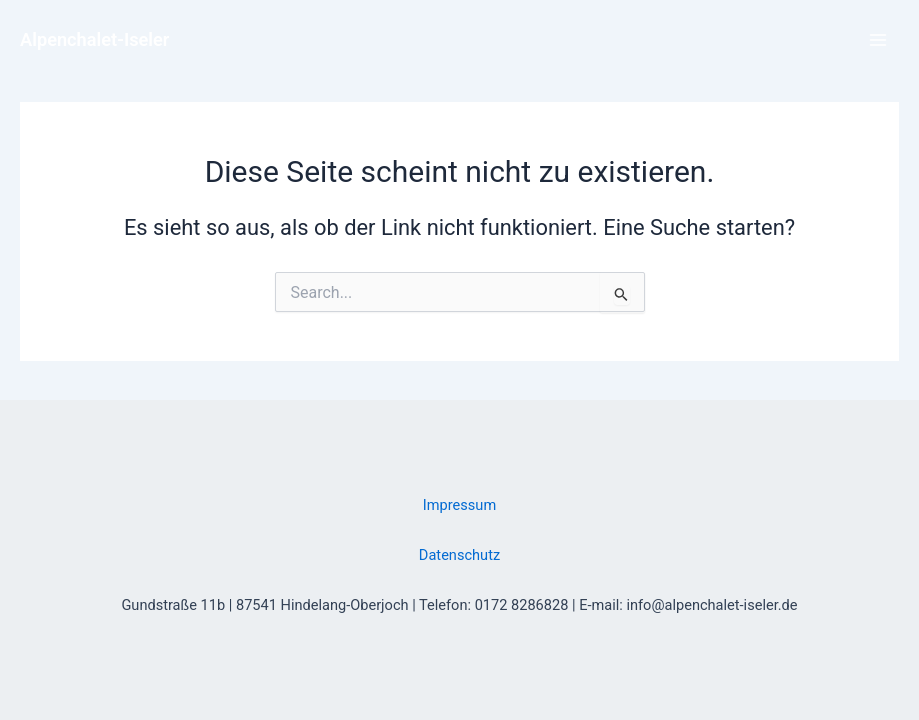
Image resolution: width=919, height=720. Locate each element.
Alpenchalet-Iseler (94, 39)
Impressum (459, 505)
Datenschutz (459, 555)
